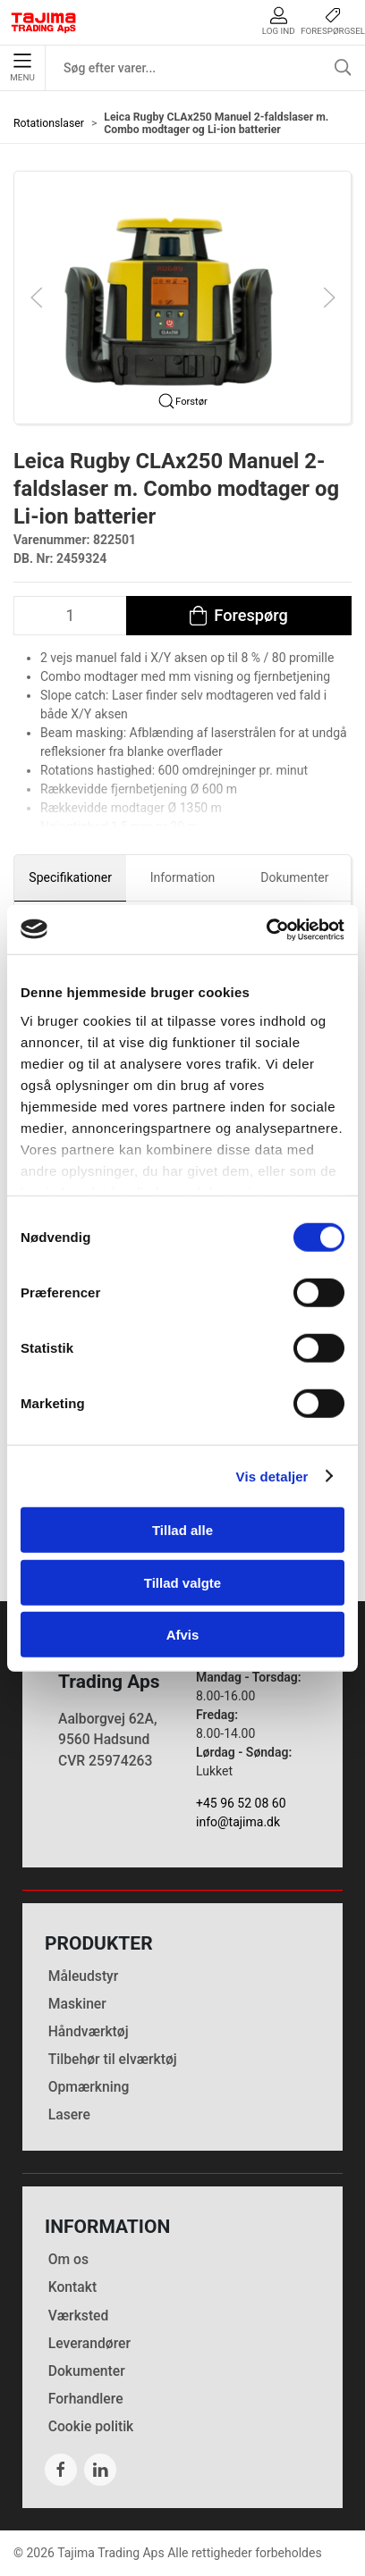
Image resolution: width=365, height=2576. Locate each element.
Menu (22, 68)
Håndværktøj (88, 2031)
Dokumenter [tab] (294, 877)
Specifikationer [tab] (70, 877)
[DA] (44, 22)
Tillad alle (182, 1530)
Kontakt (72, 2286)
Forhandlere (85, 2398)
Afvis (182, 1634)
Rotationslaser (48, 123)
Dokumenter (86, 2370)
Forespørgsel (333, 21)
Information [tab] (183, 877)
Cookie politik (91, 2426)
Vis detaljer (272, 1475)
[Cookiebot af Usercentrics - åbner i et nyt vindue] (266, 929)
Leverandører (89, 2343)
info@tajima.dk (238, 1822)
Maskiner (77, 2003)
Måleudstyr (83, 1976)
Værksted (78, 2315)
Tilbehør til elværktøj (112, 2059)
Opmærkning (89, 2086)
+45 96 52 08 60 (241, 1803)
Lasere (69, 2114)
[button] (182, 296)
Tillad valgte (182, 1582)
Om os (68, 2259)
